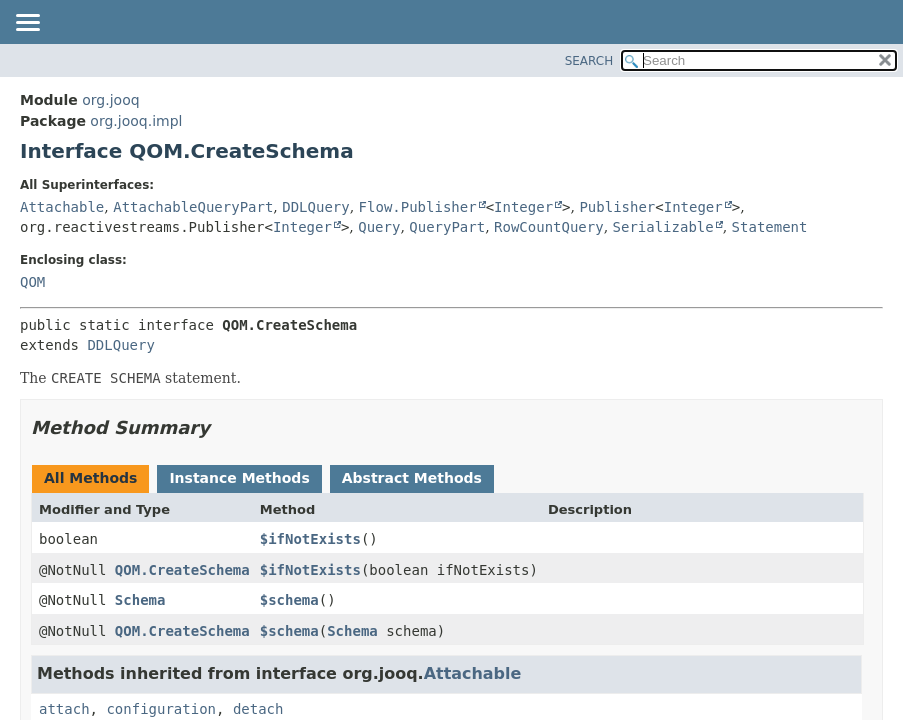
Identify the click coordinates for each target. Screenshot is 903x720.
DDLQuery (315, 207)
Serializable (663, 227)
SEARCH (589, 61)
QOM (32, 282)
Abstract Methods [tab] (412, 478)
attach (64, 709)
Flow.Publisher (418, 207)
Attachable (62, 207)
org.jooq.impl (136, 121)
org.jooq (110, 100)
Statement (770, 227)
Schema (140, 600)
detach (258, 709)
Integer (523, 207)
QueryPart (447, 227)
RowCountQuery (549, 227)
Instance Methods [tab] (239, 478)
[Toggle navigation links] (27, 24)
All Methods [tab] (90, 478)
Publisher (617, 207)
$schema (289, 600)
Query (379, 227)
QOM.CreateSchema (182, 570)
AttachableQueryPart (193, 207)
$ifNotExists (310, 539)
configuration (161, 709)
